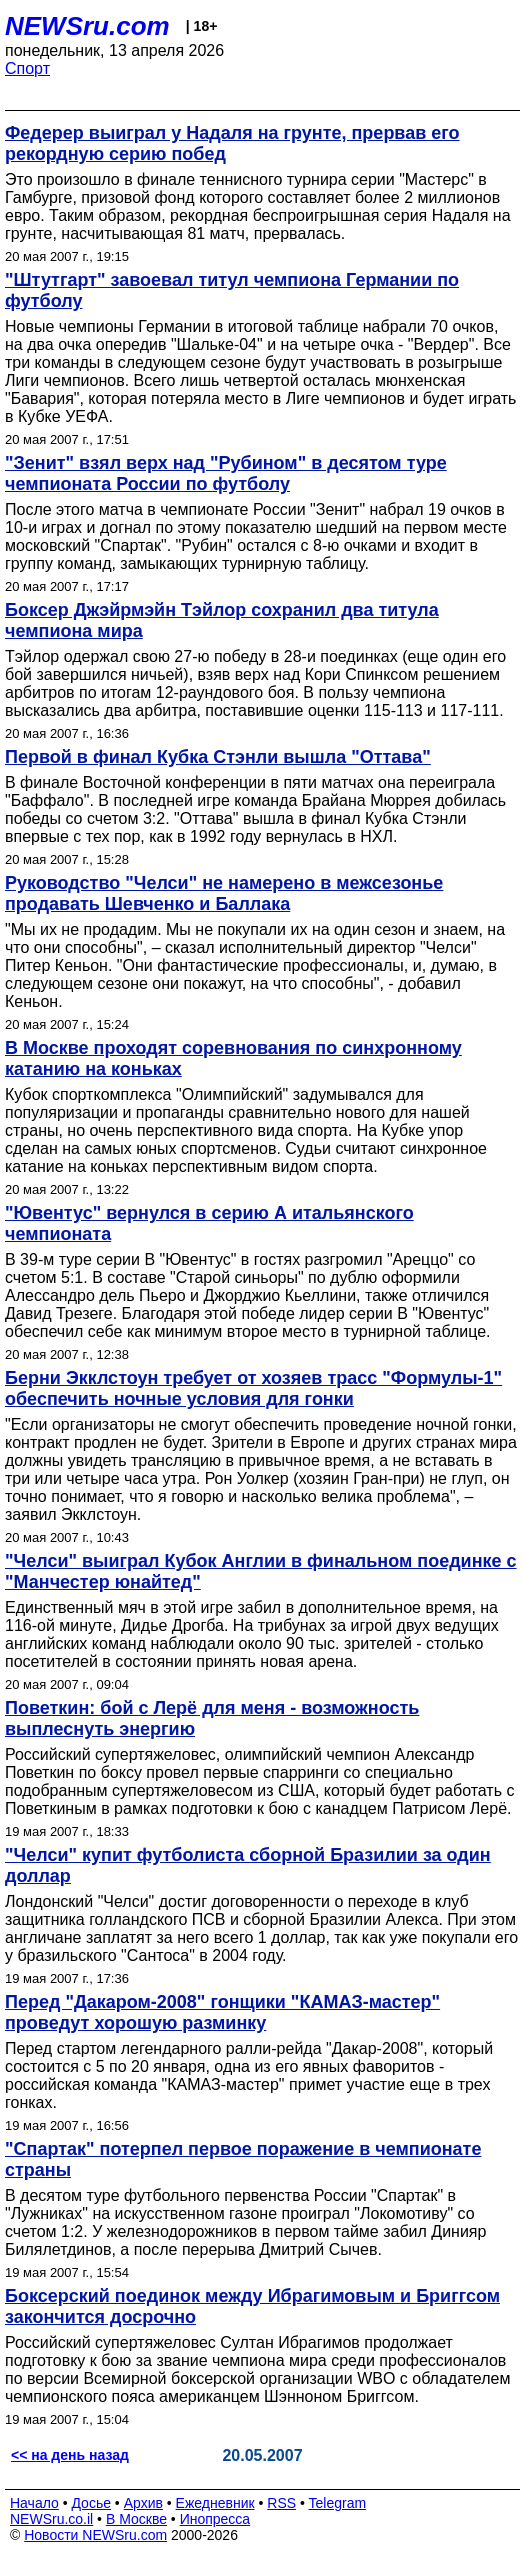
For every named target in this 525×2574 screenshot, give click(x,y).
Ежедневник (215, 2503)
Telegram (338, 2503)
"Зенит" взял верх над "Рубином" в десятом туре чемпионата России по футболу (226, 473)
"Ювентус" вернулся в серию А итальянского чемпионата (209, 1223)
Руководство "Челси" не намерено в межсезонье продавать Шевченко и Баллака (224, 893)
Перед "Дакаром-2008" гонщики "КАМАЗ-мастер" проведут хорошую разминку (222, 2012)
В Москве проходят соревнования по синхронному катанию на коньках (233, 1058)
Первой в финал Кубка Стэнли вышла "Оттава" (218, 757)
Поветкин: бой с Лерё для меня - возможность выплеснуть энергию (212, 1718)
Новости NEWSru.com (95, 2535)
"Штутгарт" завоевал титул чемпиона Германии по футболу (232, 290)
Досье (91, 2503)
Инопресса (215, 2519)
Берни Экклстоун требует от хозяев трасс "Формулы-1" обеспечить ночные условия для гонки (253, 1388)
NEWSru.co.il (51, 2519)
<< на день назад (70, 2455)
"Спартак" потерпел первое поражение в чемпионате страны (243, 2159)
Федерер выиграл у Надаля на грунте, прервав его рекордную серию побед (232, 143)
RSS (281, 2503)
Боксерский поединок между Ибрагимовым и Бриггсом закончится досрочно (252, 2306)
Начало (34, 2503)
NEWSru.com (87, 26)
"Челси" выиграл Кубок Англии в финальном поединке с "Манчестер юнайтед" (261, 1571)
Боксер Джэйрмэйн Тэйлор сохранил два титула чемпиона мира (222, 620)
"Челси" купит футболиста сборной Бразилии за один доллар (248, 1865)
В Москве (136, 2519)
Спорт (27, 68)
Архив (143, 2503)
